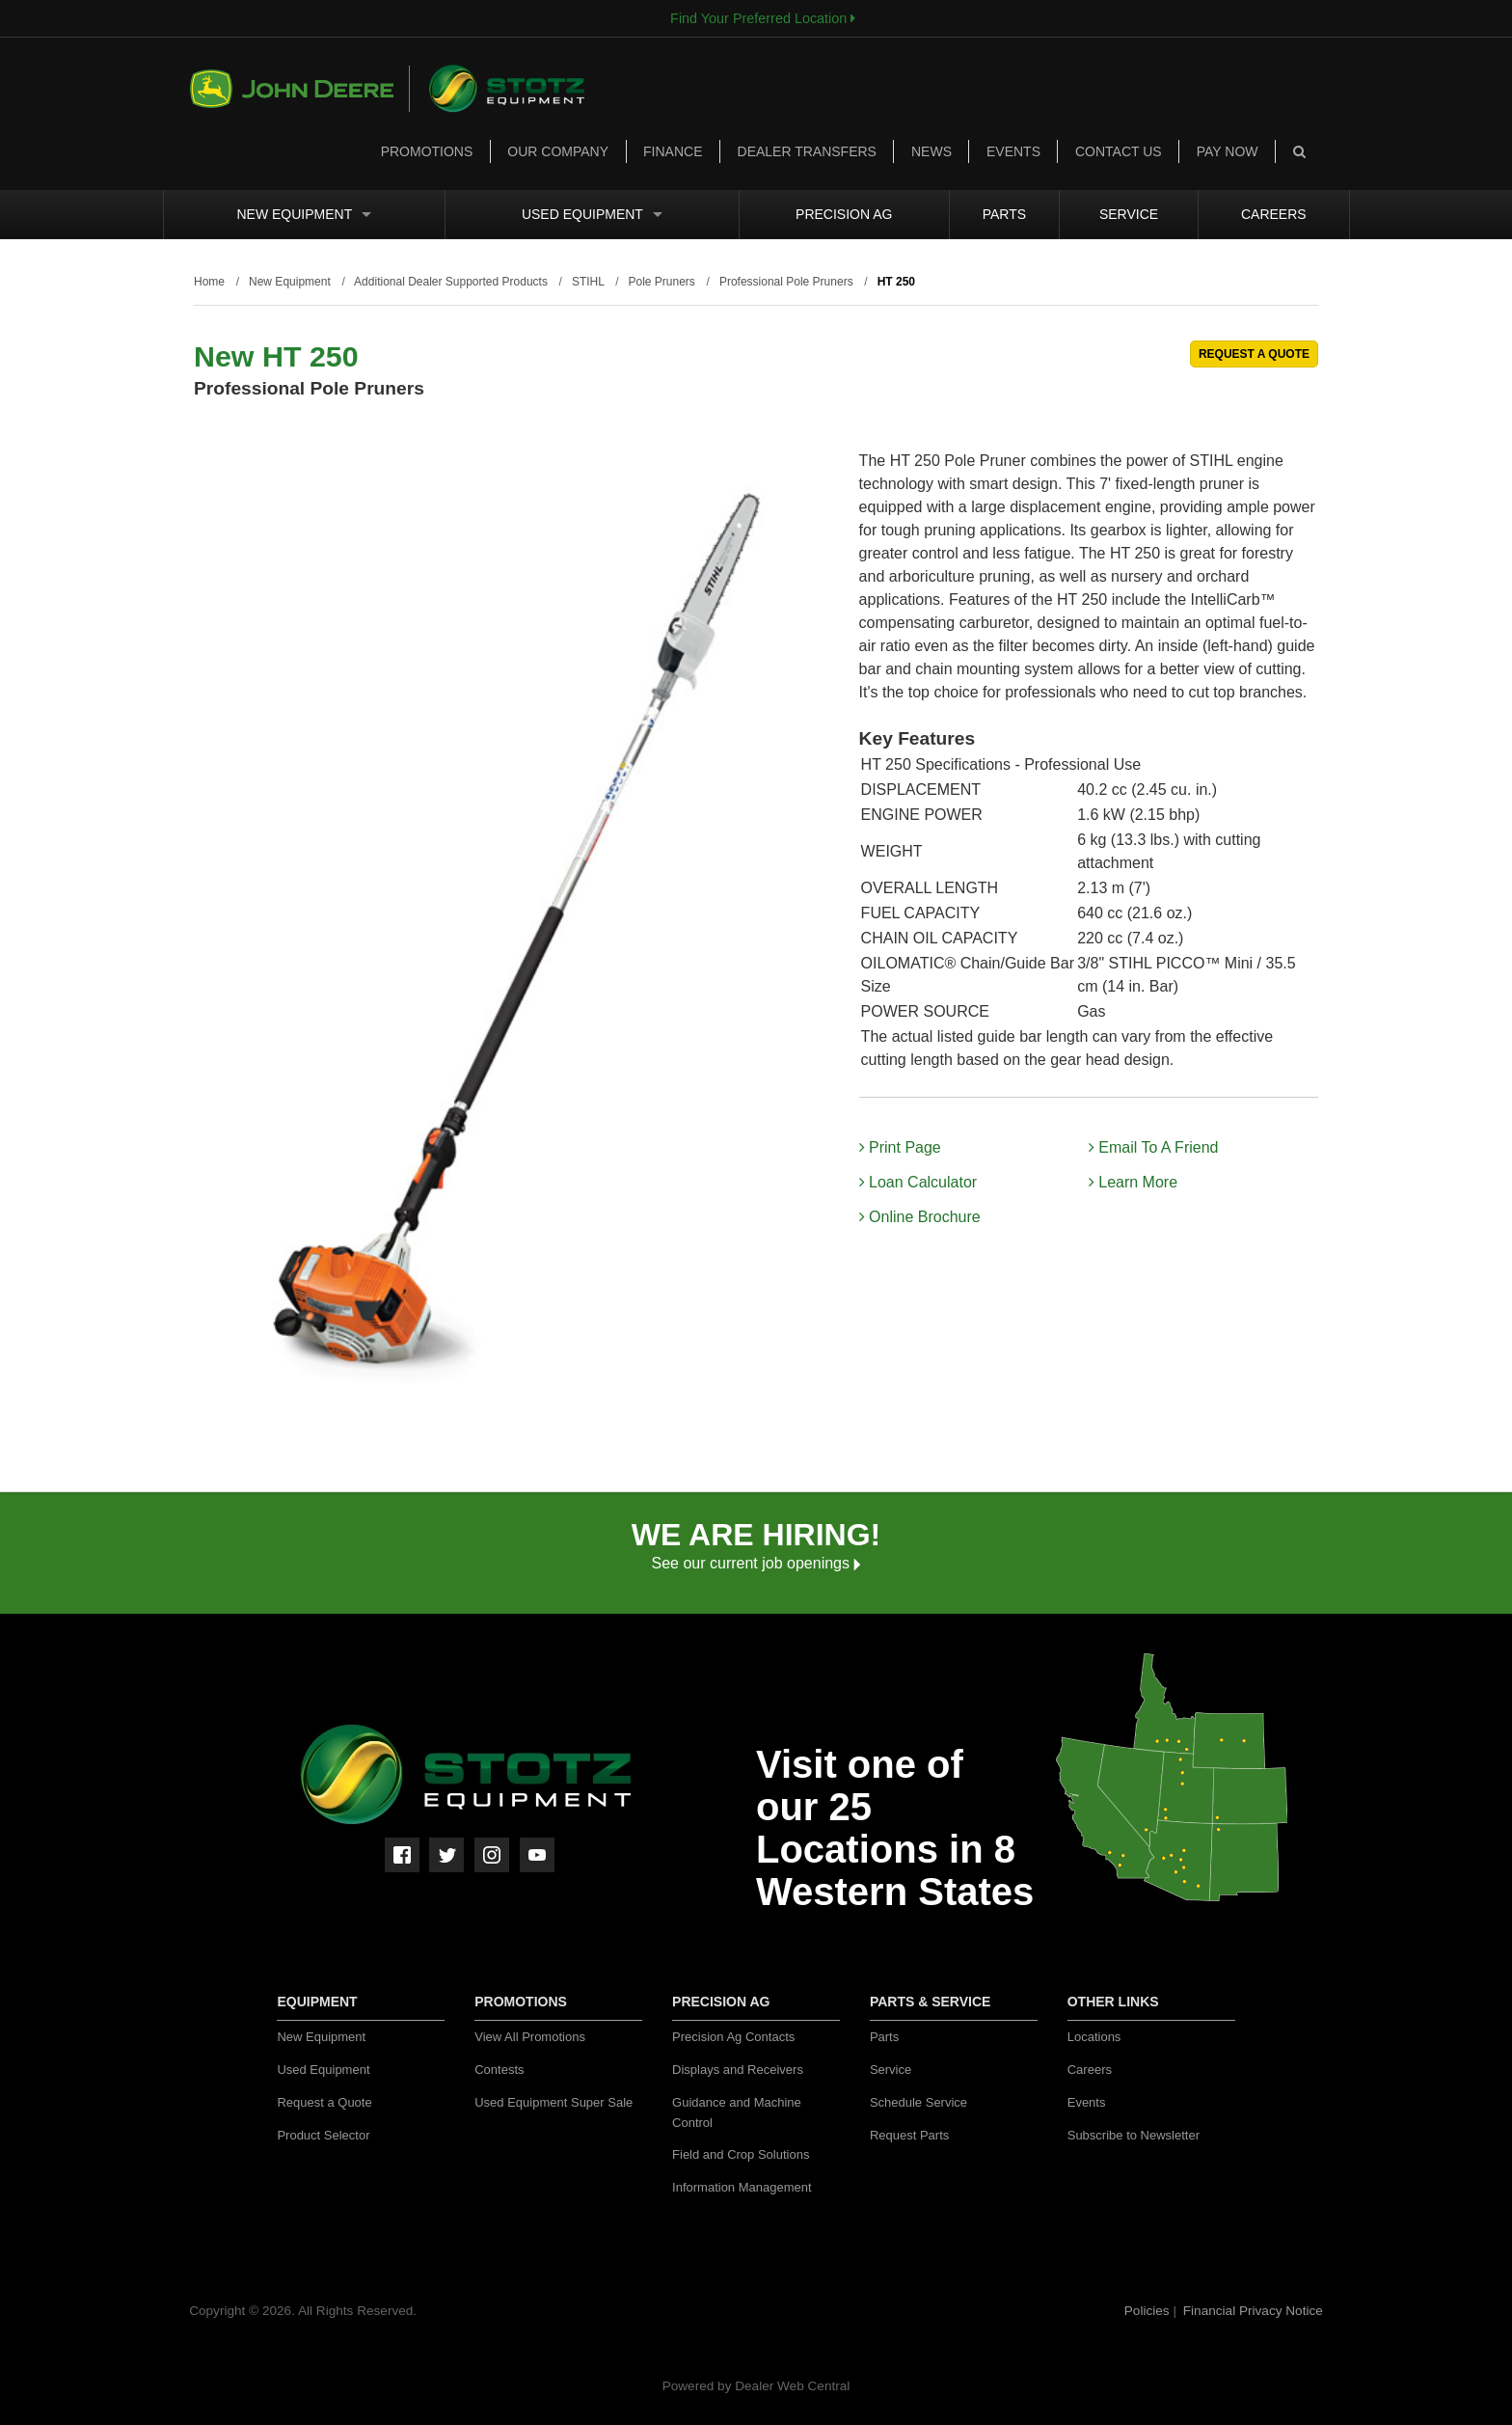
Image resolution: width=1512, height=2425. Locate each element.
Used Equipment (592, 214)
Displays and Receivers (737, 2069)
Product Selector (323, 2135)
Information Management (742, 2187)
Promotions (427, 151)
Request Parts (909, 2135)
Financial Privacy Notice (1253, 2310)
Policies (1149, 2310)
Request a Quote (324, 2102)
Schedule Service (918, 2102)
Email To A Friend (1154, 1147)
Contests (499, 2069)
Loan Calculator (918, 1182)
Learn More (1133, 1182)
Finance (672, 151)
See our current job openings (756, 1563)
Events (1013, 151)
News (931, 151)
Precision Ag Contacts (733, 2037)
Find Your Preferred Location (762, 18)
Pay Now (1227, 151)
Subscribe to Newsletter (1133, 2135)
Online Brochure (920, 1217)
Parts (1004, 214)
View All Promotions (529, 2037)
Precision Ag (844, 214)
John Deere (300, 89)
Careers (1274, 214)
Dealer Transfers (807, 151)
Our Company (557, 151)
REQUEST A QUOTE (1254, 354)
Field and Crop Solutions (740, 2154)
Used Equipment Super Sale (553, 2102)
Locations (1094, 2037)
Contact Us (1118, 151)
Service (1128, 214)
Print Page (900, 1147)
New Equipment (303, 214)
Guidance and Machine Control (736, 2112)
